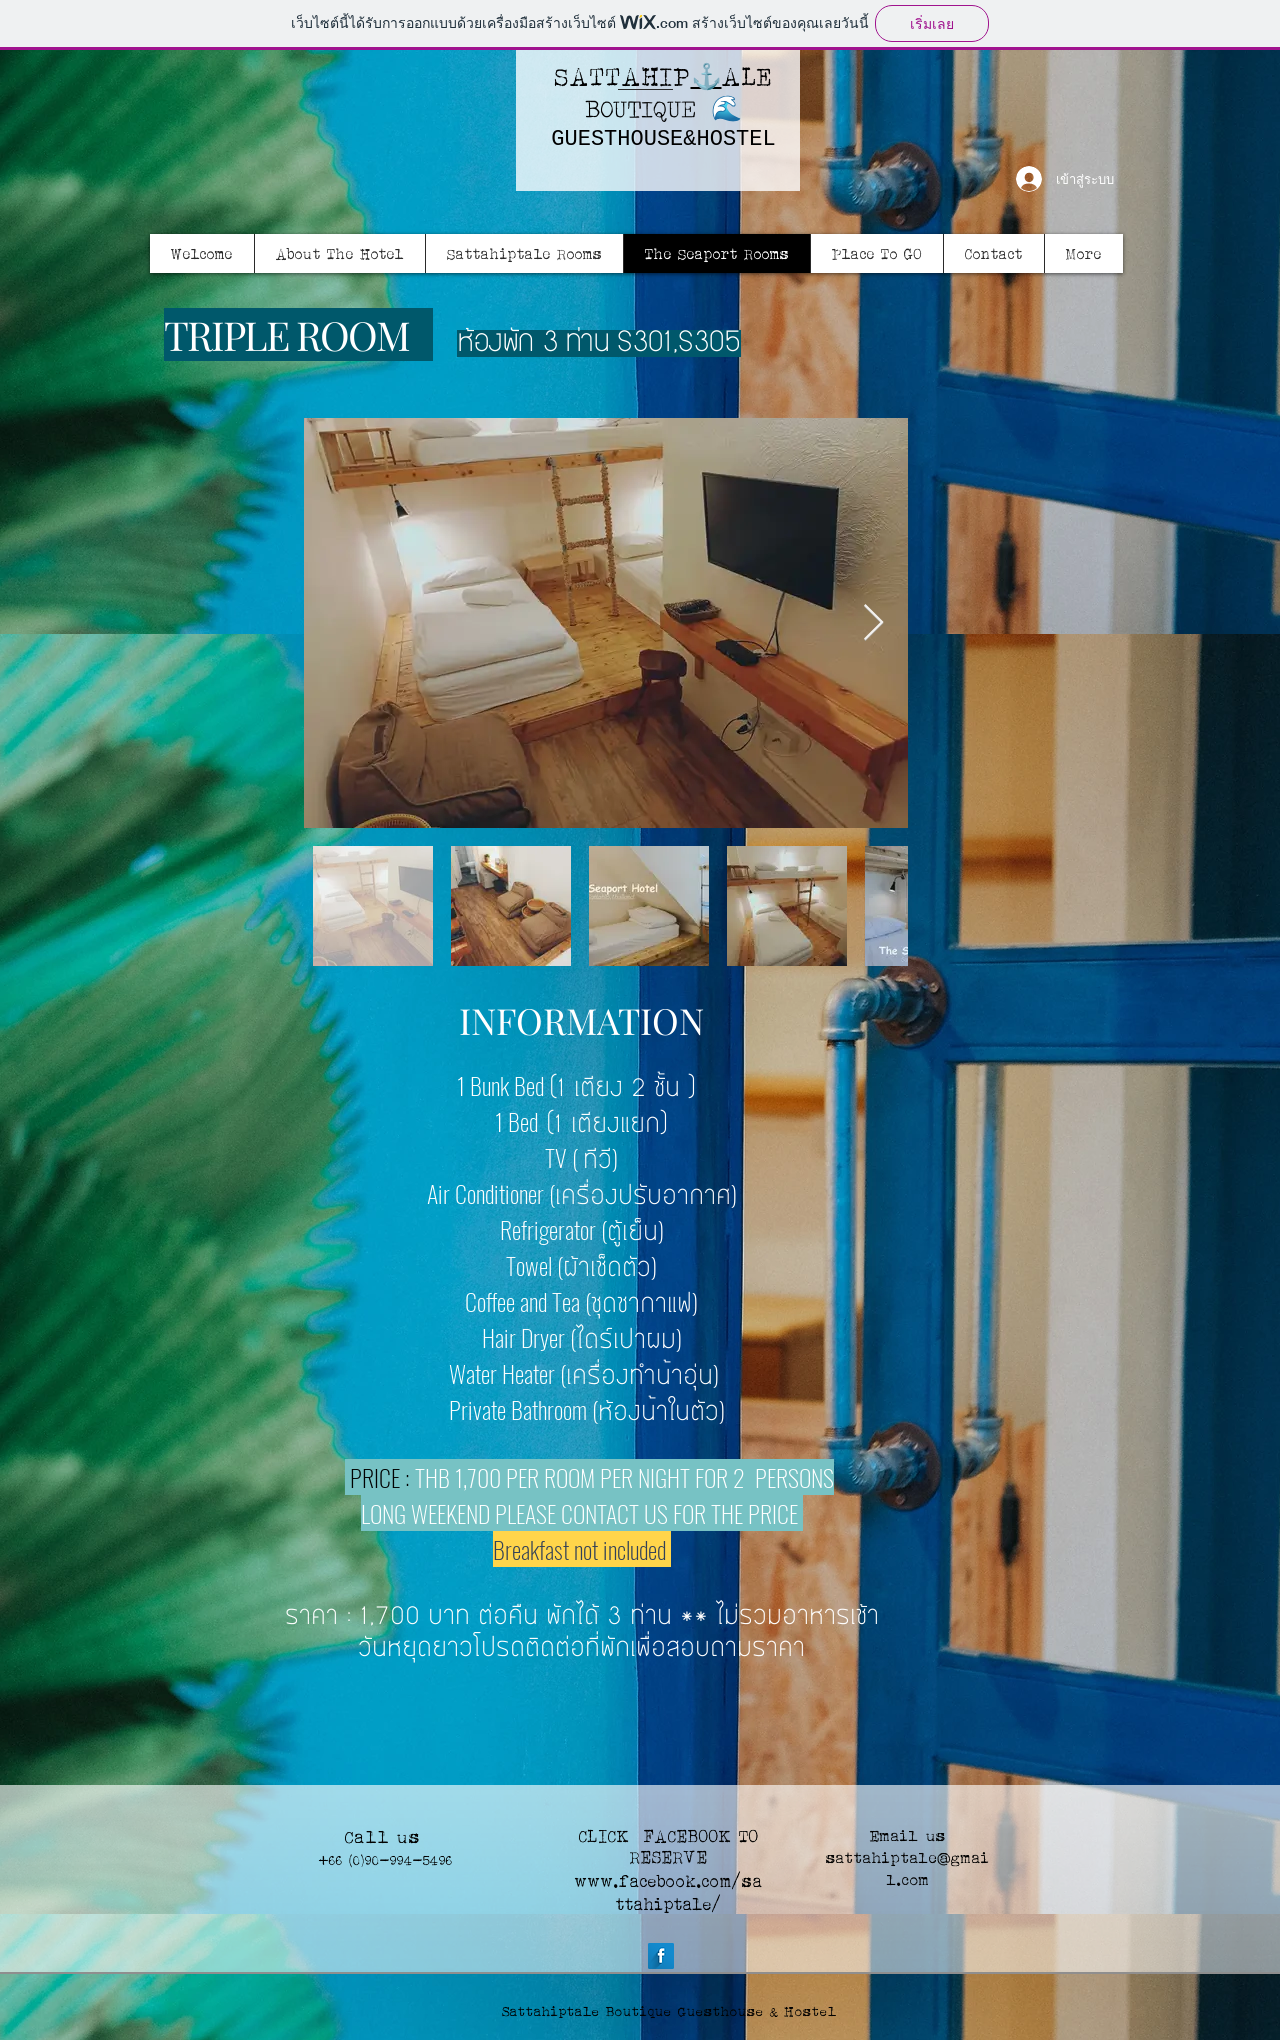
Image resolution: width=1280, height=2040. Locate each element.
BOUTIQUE (640, 108)
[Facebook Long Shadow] (661, 1956)
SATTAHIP (623, 76)
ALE (747, 76)
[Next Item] (873, 623)
